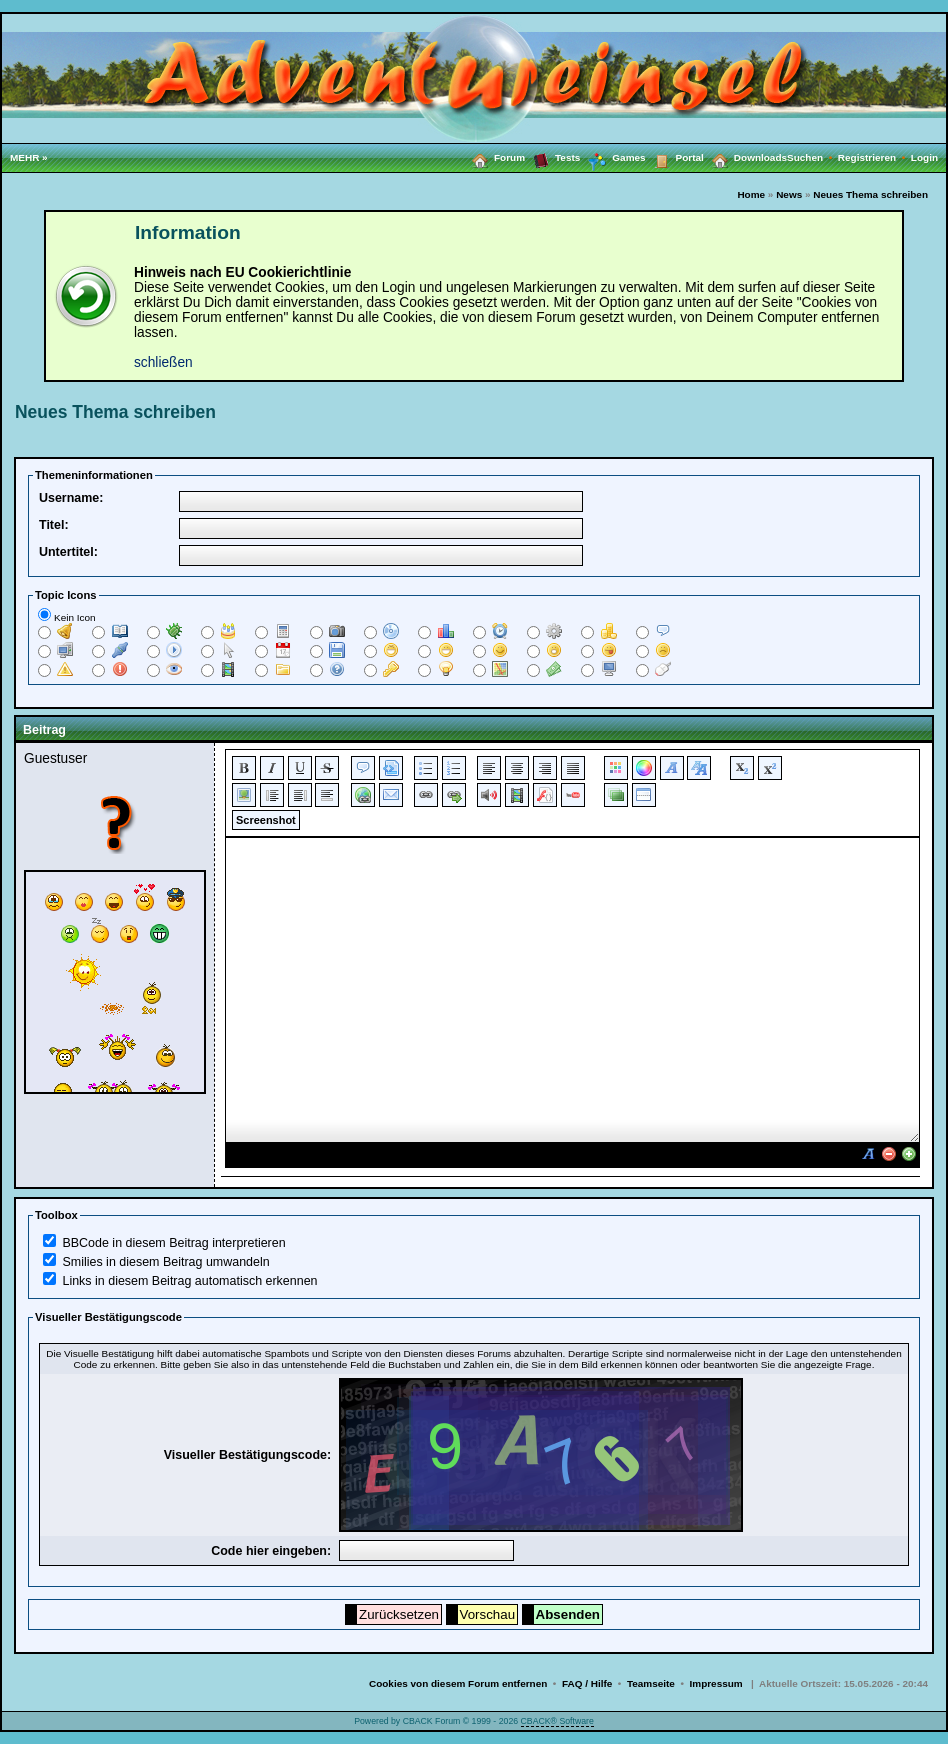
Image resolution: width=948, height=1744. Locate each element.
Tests (552, 157)
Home (751, 194)
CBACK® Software (557, 1721)
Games (612, 158)
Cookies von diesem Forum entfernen (458, 1683)
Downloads (745, 157)
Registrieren (874, 157)
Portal (675, 157)
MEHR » (29, 157)
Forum (494, 157)
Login (924, 157)
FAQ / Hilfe (587, 1683)
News (789, 194)
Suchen (812, 157)
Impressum (716, 1683)
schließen (163, 362)
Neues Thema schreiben (870, 194)
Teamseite (651, 1683)
